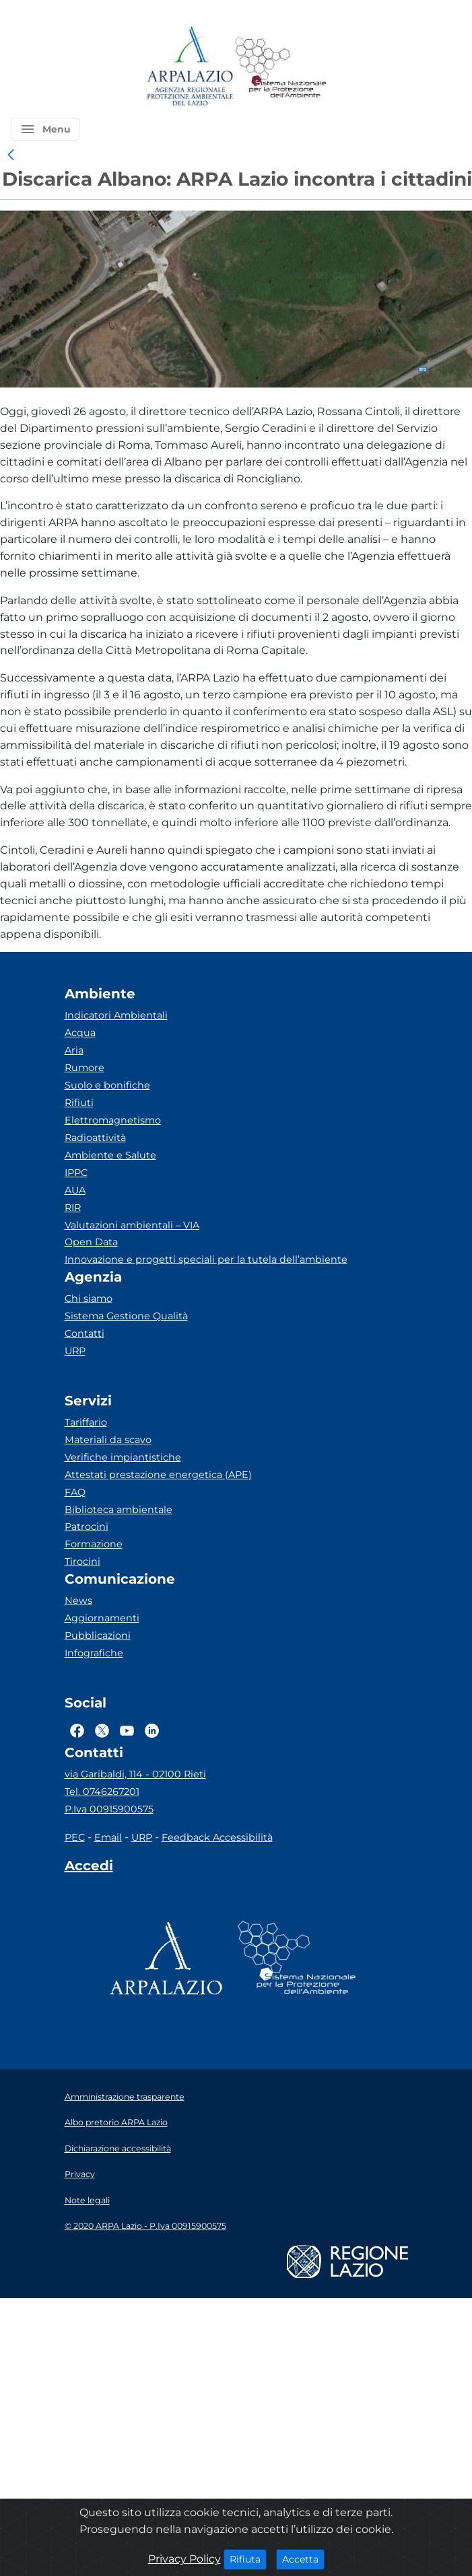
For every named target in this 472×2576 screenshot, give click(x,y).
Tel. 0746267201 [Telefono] (102, 1792)
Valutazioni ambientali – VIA (132, 1225)
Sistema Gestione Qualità (126, 1316)
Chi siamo (88, 1298)
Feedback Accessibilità (217, 1837)
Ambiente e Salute (110, 1155)
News (78, 1600)
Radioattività (95, 1138)
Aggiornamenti (102, 1618)
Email (108, 1837)
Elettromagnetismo (113, 1120)
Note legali (87, 2200)
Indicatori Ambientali (116, 1015)
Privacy (80, 2174)
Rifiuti (79, 1103)
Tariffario (86, 1422)
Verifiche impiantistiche (123, 1457)
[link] (11, 155)
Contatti (84, 1333)
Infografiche (94, 1653)
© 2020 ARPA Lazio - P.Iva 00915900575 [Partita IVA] (145, 2226)
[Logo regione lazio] (347, 2261)
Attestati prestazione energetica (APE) (158, 1475)
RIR (73, 1208)
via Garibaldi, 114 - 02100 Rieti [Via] (135, 1774)
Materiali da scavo (108, 1440)
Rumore (84, 1068)
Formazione (94, 1544)
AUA (75, 1190)
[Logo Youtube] (126, 1730)
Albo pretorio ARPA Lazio (116, 2122)
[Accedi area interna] (89, 1868)
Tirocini (82, 1561)
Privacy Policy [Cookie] (184, 2558)
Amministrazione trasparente (124, 2097)
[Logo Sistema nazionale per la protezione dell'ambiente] (280, 67)
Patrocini (86, 1526)
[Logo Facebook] (77, 1730)
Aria (74, 1050)
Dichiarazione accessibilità (118, 2148)
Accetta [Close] (303, 2558)
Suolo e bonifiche (107, 1085)
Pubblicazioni (98, 1635)
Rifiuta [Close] (248, 2558)
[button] (45, 129)
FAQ (75, 1492)
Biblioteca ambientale (118, 1510)
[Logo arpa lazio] (189, 67)
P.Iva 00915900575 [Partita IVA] (109, 1809)
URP (75, 1351)
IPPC (76, 1173)
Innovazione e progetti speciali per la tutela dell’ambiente (206, 1259)
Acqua (80, 1033)
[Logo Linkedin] (151, 1730)
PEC (75, 1837)
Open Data (91, 1242)
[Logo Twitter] (102, 1730)
